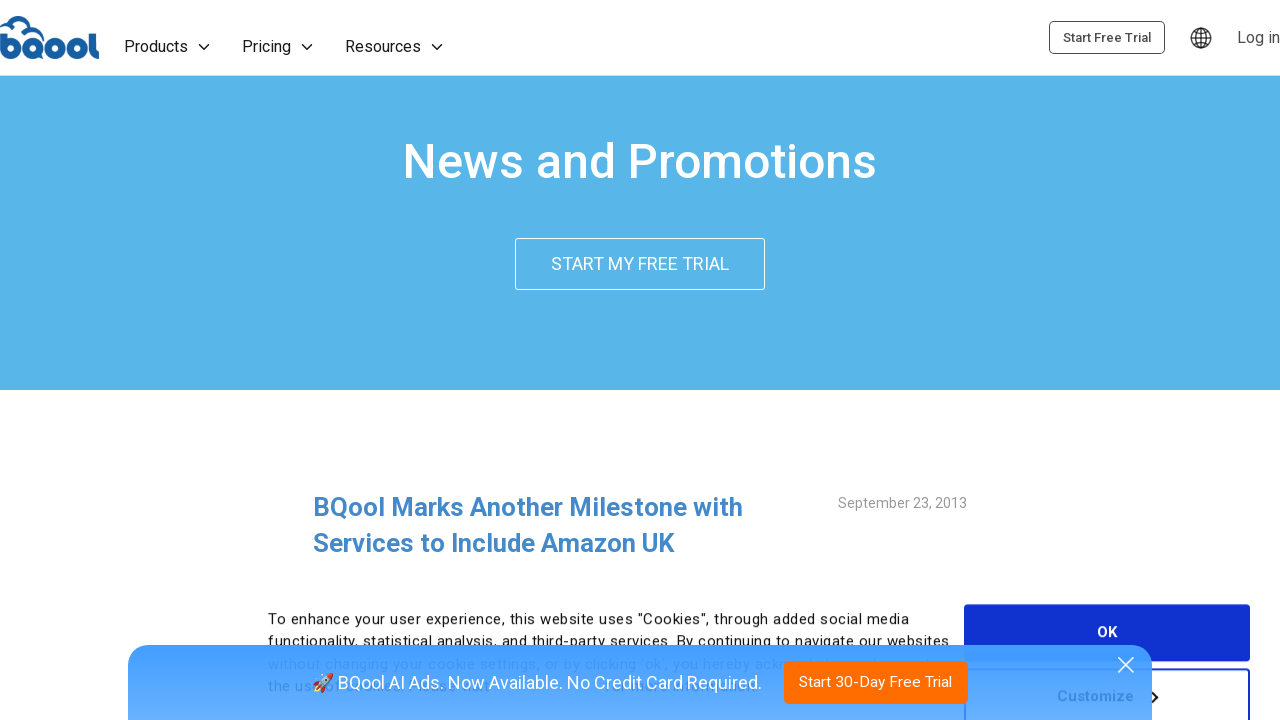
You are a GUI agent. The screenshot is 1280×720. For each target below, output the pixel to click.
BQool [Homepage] (51, 38)
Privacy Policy (547, 630)
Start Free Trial (1214, 38)
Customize (1107, 640)
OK (1107, 576)
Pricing (280, 47)
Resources (397, 47)
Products (170, 47)
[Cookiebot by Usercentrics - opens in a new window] (105, 705)
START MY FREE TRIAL (640, 264)
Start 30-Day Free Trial (877, 680)
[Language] (1046, 38)
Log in (1103, 37)
